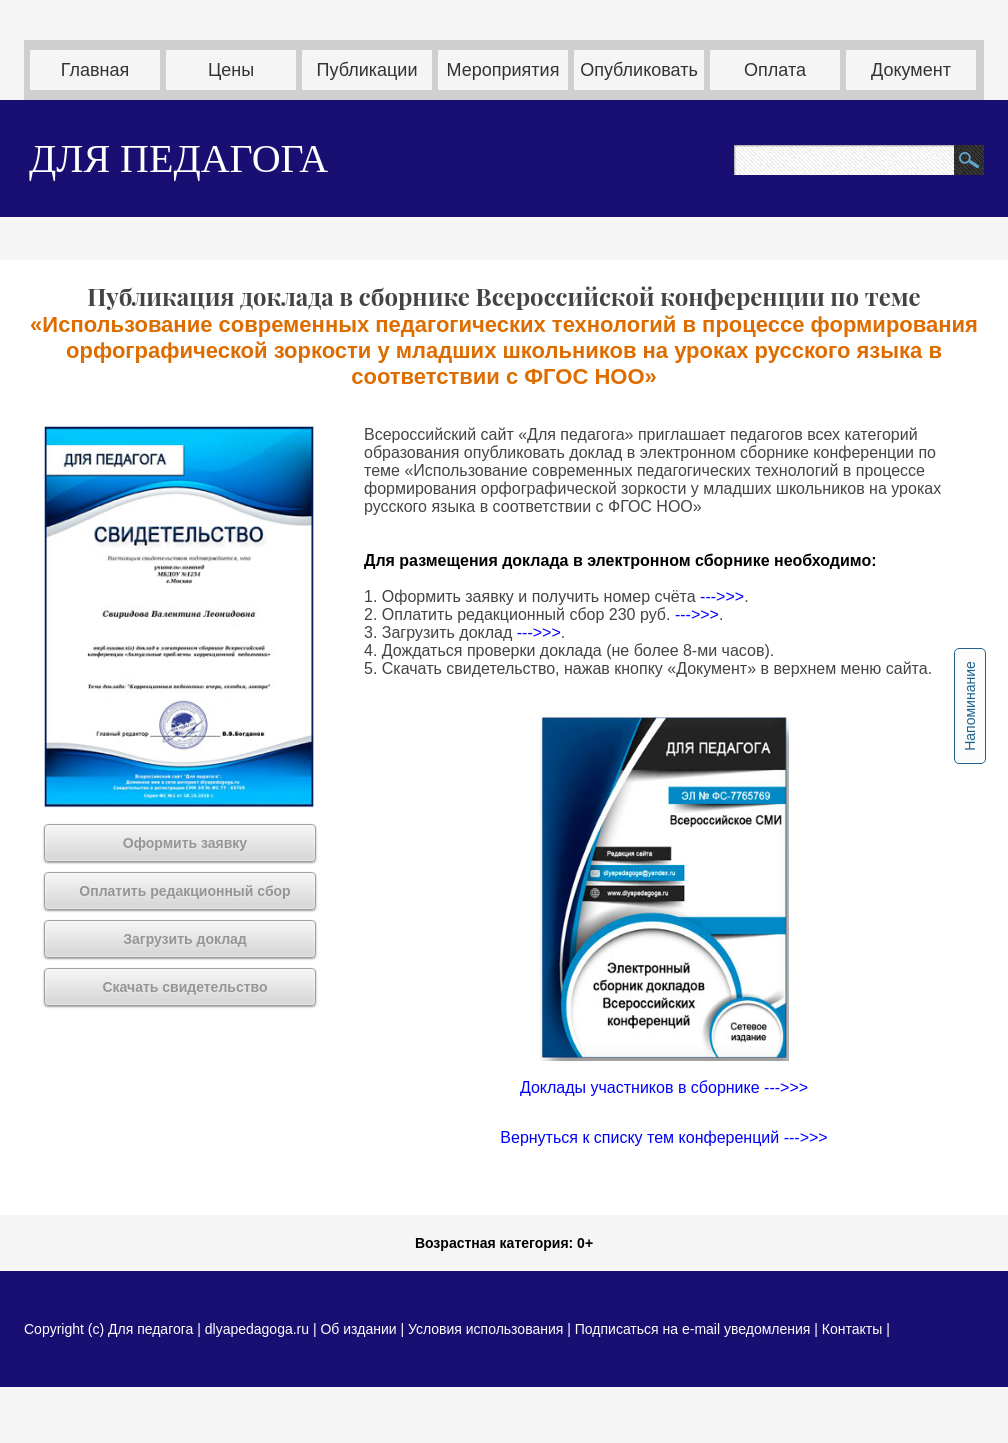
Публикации (367, 70)
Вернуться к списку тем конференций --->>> (663, 1137)
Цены (231, 70)
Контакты (852, 1329)
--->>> (722, 596)
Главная (95, 70)
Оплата (775, 70)
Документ (911, 70)
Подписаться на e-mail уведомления (693, 1329)
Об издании (358, 1329)
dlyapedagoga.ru (259, 1329)
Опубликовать (639, 70)
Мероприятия (503, 70)
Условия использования (485, 1329)
